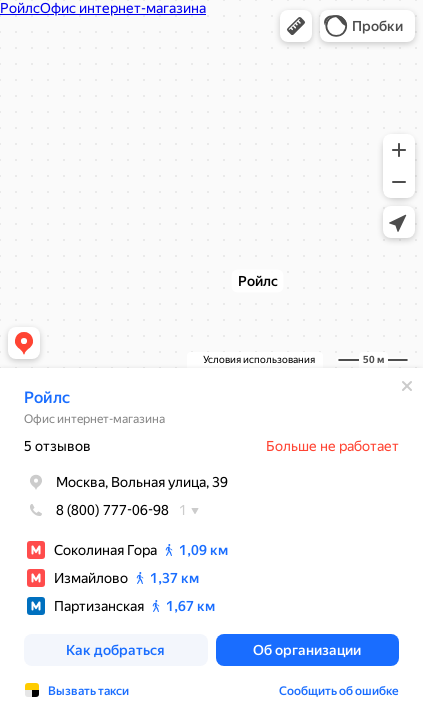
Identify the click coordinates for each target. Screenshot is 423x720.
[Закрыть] (407, 386)
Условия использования (259, 359)
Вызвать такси (88, 691)
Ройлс (47, 397)
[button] (296, 26)
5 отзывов (57, 446)
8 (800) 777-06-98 (96, 510)
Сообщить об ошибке (339, 691)
